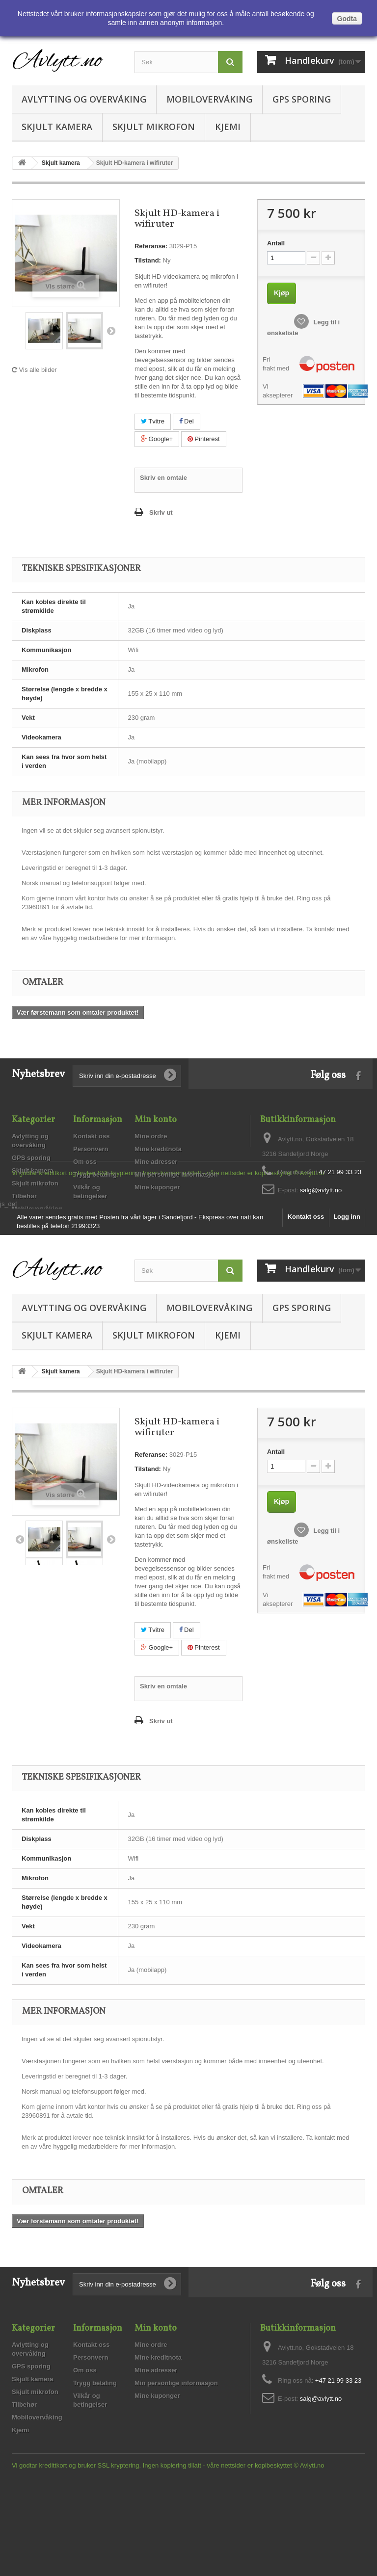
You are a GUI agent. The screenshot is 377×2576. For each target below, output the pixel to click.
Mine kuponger (157, 1187)
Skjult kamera (57, 126)
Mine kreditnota (158, 1149)
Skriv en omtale (163, 477)
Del (186, 421)
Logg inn (346, 1300)
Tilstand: (148, 260)
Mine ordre (151, 1136)
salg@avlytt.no (321, 1190)
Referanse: (151, 246)
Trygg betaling (95, 1174)
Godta (347, 19)
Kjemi (228, 126)
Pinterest (204, 439)
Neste (111, 331)
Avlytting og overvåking (84, 99)
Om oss (85, 1161)
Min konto (156, 1120)
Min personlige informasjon (176, 1174)
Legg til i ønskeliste (303, 327)
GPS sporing (301, 99)
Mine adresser (156, 1161)
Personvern (90, 1149)
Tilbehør (24, 1196)
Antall (276, 243)
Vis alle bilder (34, 369)
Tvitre (152, 421)
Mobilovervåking (209, 99)
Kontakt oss (91, 1136)
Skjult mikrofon (153, 126)
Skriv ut (161, 512)
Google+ (157, 439)
